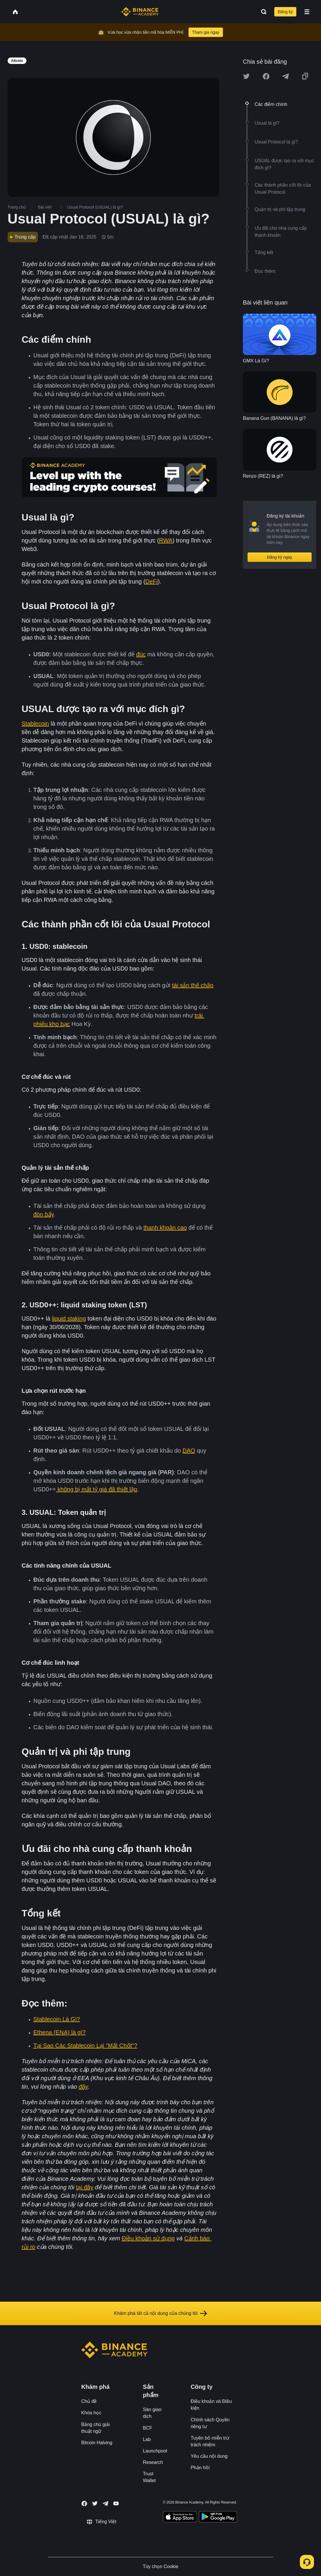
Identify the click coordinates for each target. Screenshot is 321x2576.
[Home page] (140, 11)
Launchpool (155, 2450)
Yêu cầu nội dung (209, 2456)
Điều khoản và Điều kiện (211, 2405)
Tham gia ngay (205, 32)
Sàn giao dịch (152, 2413)
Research (153, 2462)
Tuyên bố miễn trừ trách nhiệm (210, 2441)
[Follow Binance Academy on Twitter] (95, 2503)
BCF (147, 2427)
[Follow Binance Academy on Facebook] (84, 2503)
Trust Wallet (149, 2477)
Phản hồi (200, 2467)
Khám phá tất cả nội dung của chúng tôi (160, 2313)
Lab (147, 2439)
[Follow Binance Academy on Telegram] (105, 2503)
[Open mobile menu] (307, 11)
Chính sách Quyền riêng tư (210, 2423)
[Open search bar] (262, 11)
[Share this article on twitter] (246, 76)
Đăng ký (285, 11)
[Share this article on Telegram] (285, 76)
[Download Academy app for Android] (218, 2517)
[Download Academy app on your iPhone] (180, 2517)
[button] (306, 11)
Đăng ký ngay (279, 557)
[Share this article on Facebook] (266, 76)
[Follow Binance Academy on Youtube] (116, 2503)
